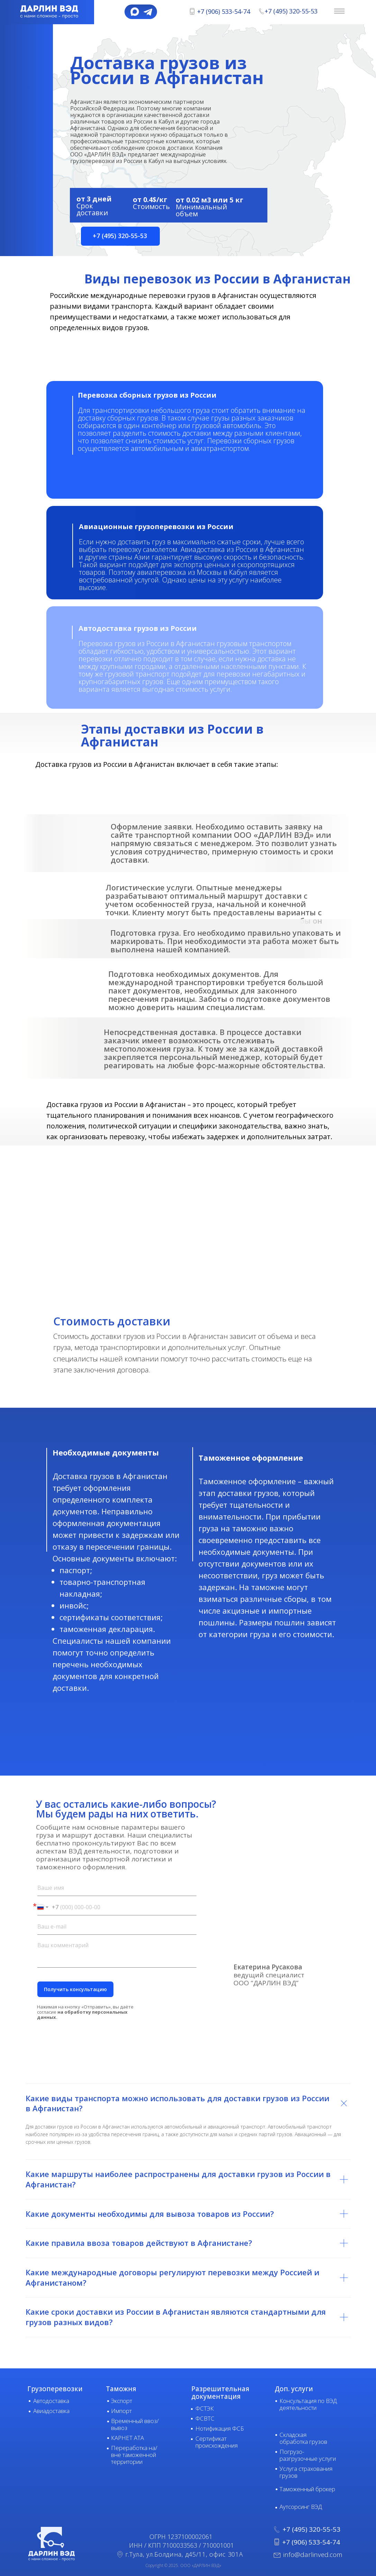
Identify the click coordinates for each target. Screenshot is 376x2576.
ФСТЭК (204, 2408)
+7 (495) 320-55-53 (291, 11)
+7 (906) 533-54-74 (223, 11)
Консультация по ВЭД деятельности (308, 2404)
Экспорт (121, 2401)
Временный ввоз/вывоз (135, 2424)
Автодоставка (51, 2401)
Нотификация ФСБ (219, 2428)
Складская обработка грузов (303, 2438)
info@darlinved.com (312, 2554)
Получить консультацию (75, 1989)
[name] (116, 1888)
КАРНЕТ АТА (127, 2438)
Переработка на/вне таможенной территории (134, 2455)
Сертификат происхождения (216, 2441)
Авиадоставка (51, 2411)
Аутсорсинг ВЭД (300, 2507)
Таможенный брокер (307, 2489)
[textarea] (116, 1953)
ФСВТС (204, 2418)
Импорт (121, 2411)
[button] (120, 236)
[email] (116, 1927)
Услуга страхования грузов (305, 2472)
